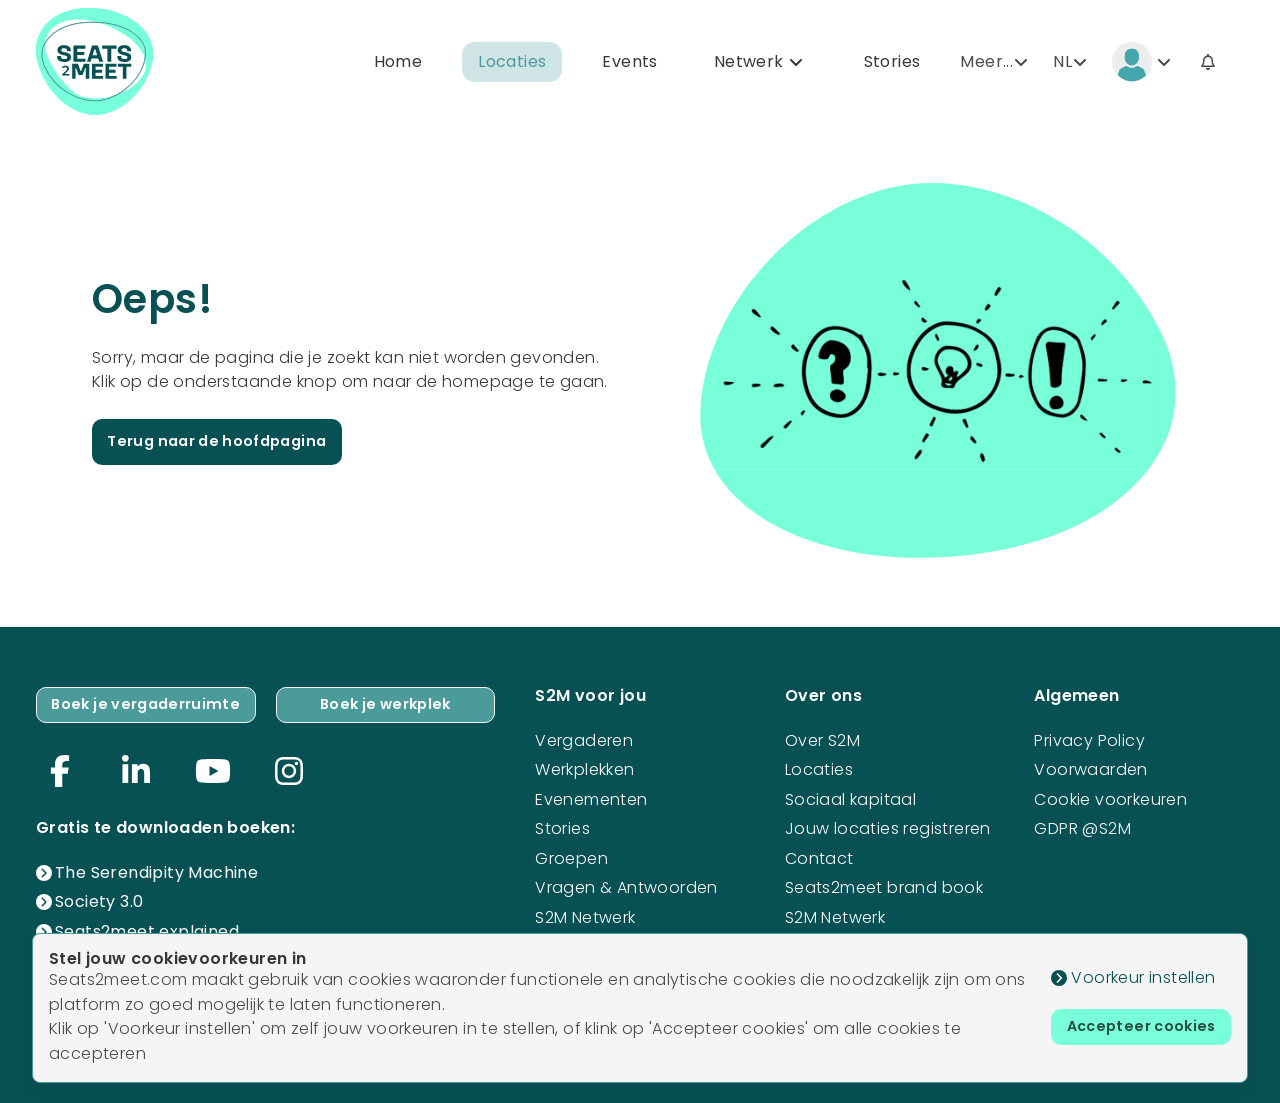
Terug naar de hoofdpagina (228, 445)
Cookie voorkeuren (1110, 795)
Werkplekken (584, 765)
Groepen (571, 854)
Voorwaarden (1090, 765)
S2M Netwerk (585, 913)
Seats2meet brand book (884, 883)
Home (398, 63)
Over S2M (822, 736)
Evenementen (591, 795)
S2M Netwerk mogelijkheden (844, 925)
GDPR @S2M (1082, 824)
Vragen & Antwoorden (626, 883)
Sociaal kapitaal (850, 795)
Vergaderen (584, 736)
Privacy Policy (1089, 736)
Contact (819, 854)
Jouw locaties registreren (888, 824)
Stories (892, 63)
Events (629, 63)
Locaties (512, 63)
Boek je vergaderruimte (154, 702)
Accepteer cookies (1133, 1029)
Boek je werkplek (393, 702)
